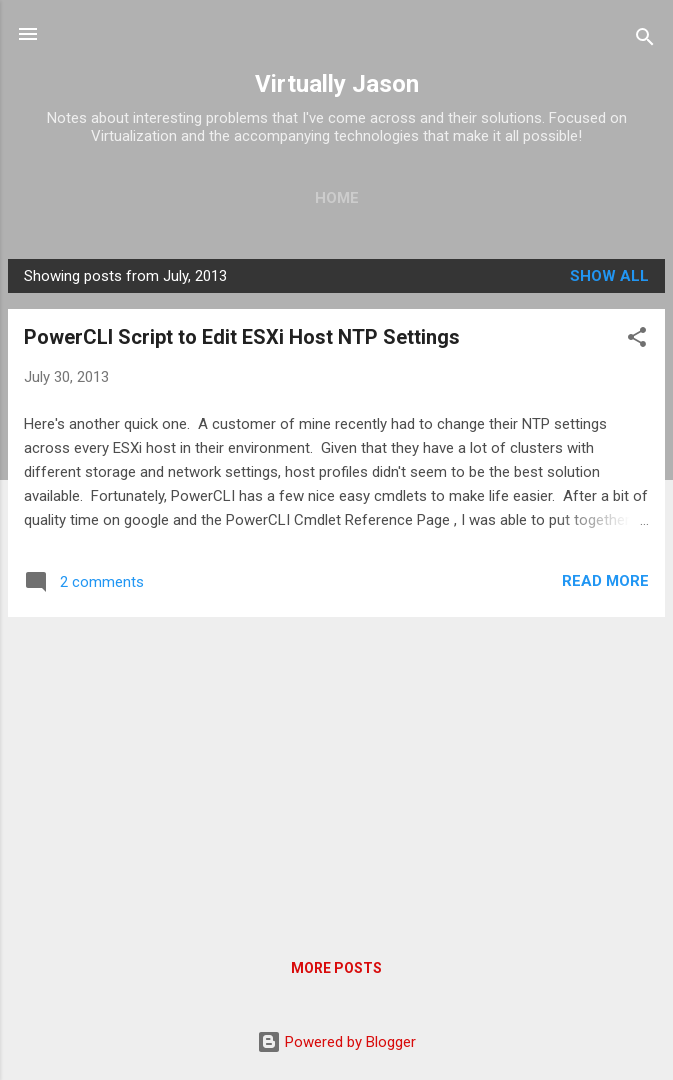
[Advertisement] (336, 773)
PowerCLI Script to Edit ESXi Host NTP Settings (242, 337)
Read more (605, 581)
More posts (336, 968)
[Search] (645, 40)
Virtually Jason (337, 84)
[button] (637, 340)
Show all (609, 276)
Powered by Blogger (336, 1042)
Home (337, 198)
